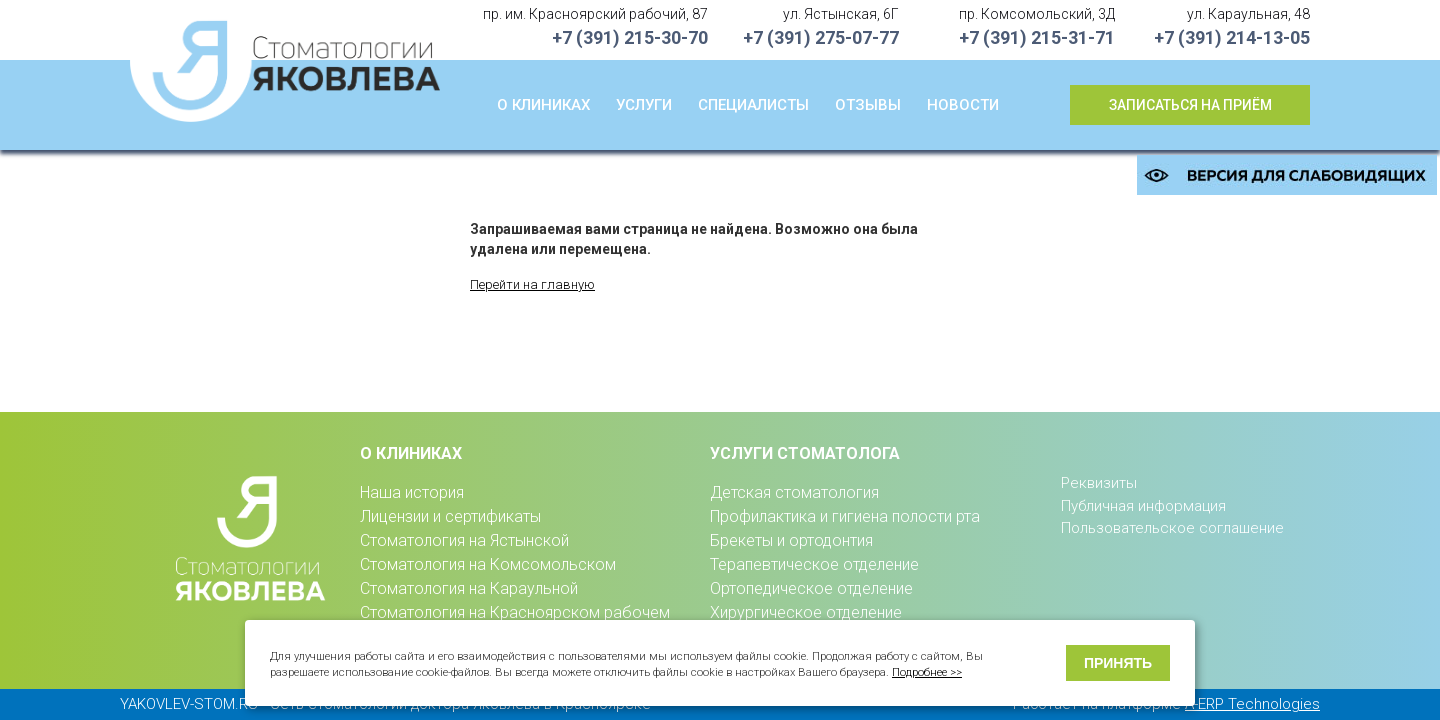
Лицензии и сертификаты (450, 516)
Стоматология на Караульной (469, 588)
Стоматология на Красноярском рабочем (515, 612)
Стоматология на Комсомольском (488, 564)
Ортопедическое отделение (811, 588)
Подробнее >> (927, 672)
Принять (1118, 663)
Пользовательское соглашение (1172, 528)
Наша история (412, 492)
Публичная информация (1143, 506)
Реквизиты (1099, 483)
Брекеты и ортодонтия (791, 540)
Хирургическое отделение (806, 612)
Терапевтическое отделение (814, 564)
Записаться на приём (1190, 105)
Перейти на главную (532, 284)
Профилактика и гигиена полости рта (845, 516)
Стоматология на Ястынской (464, 540)
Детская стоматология (794, 492)
